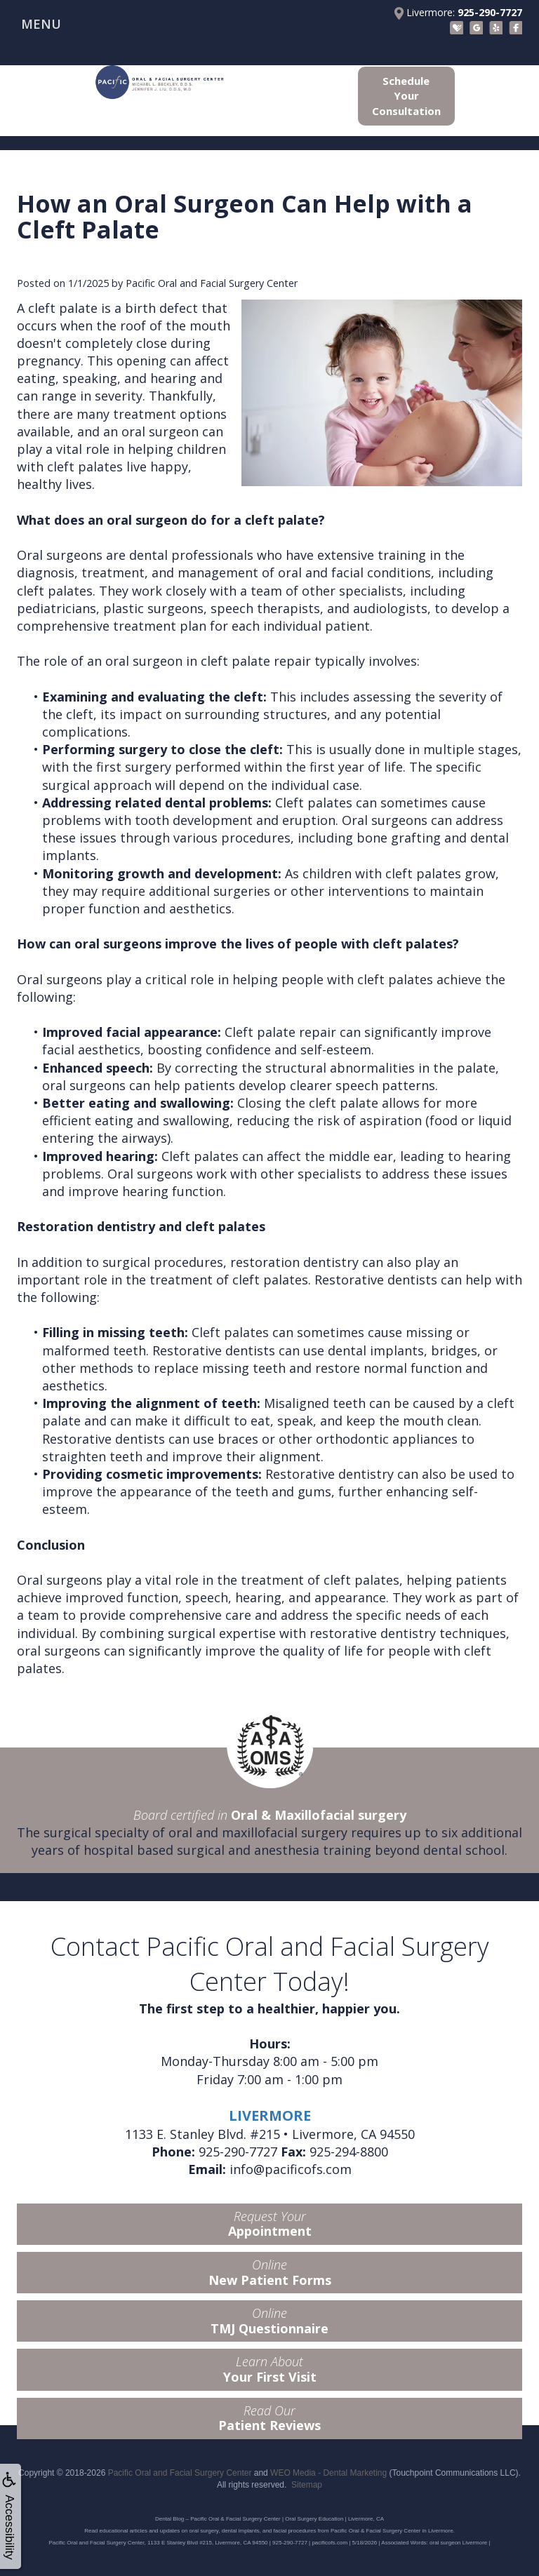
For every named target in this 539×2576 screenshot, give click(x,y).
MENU (41, 23)
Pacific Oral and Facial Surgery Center (180, 2473)
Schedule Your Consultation (406, 96)
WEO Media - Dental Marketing (328, 2473)
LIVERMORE (270, 2115)
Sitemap (306, 2485)
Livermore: (458, 13)
